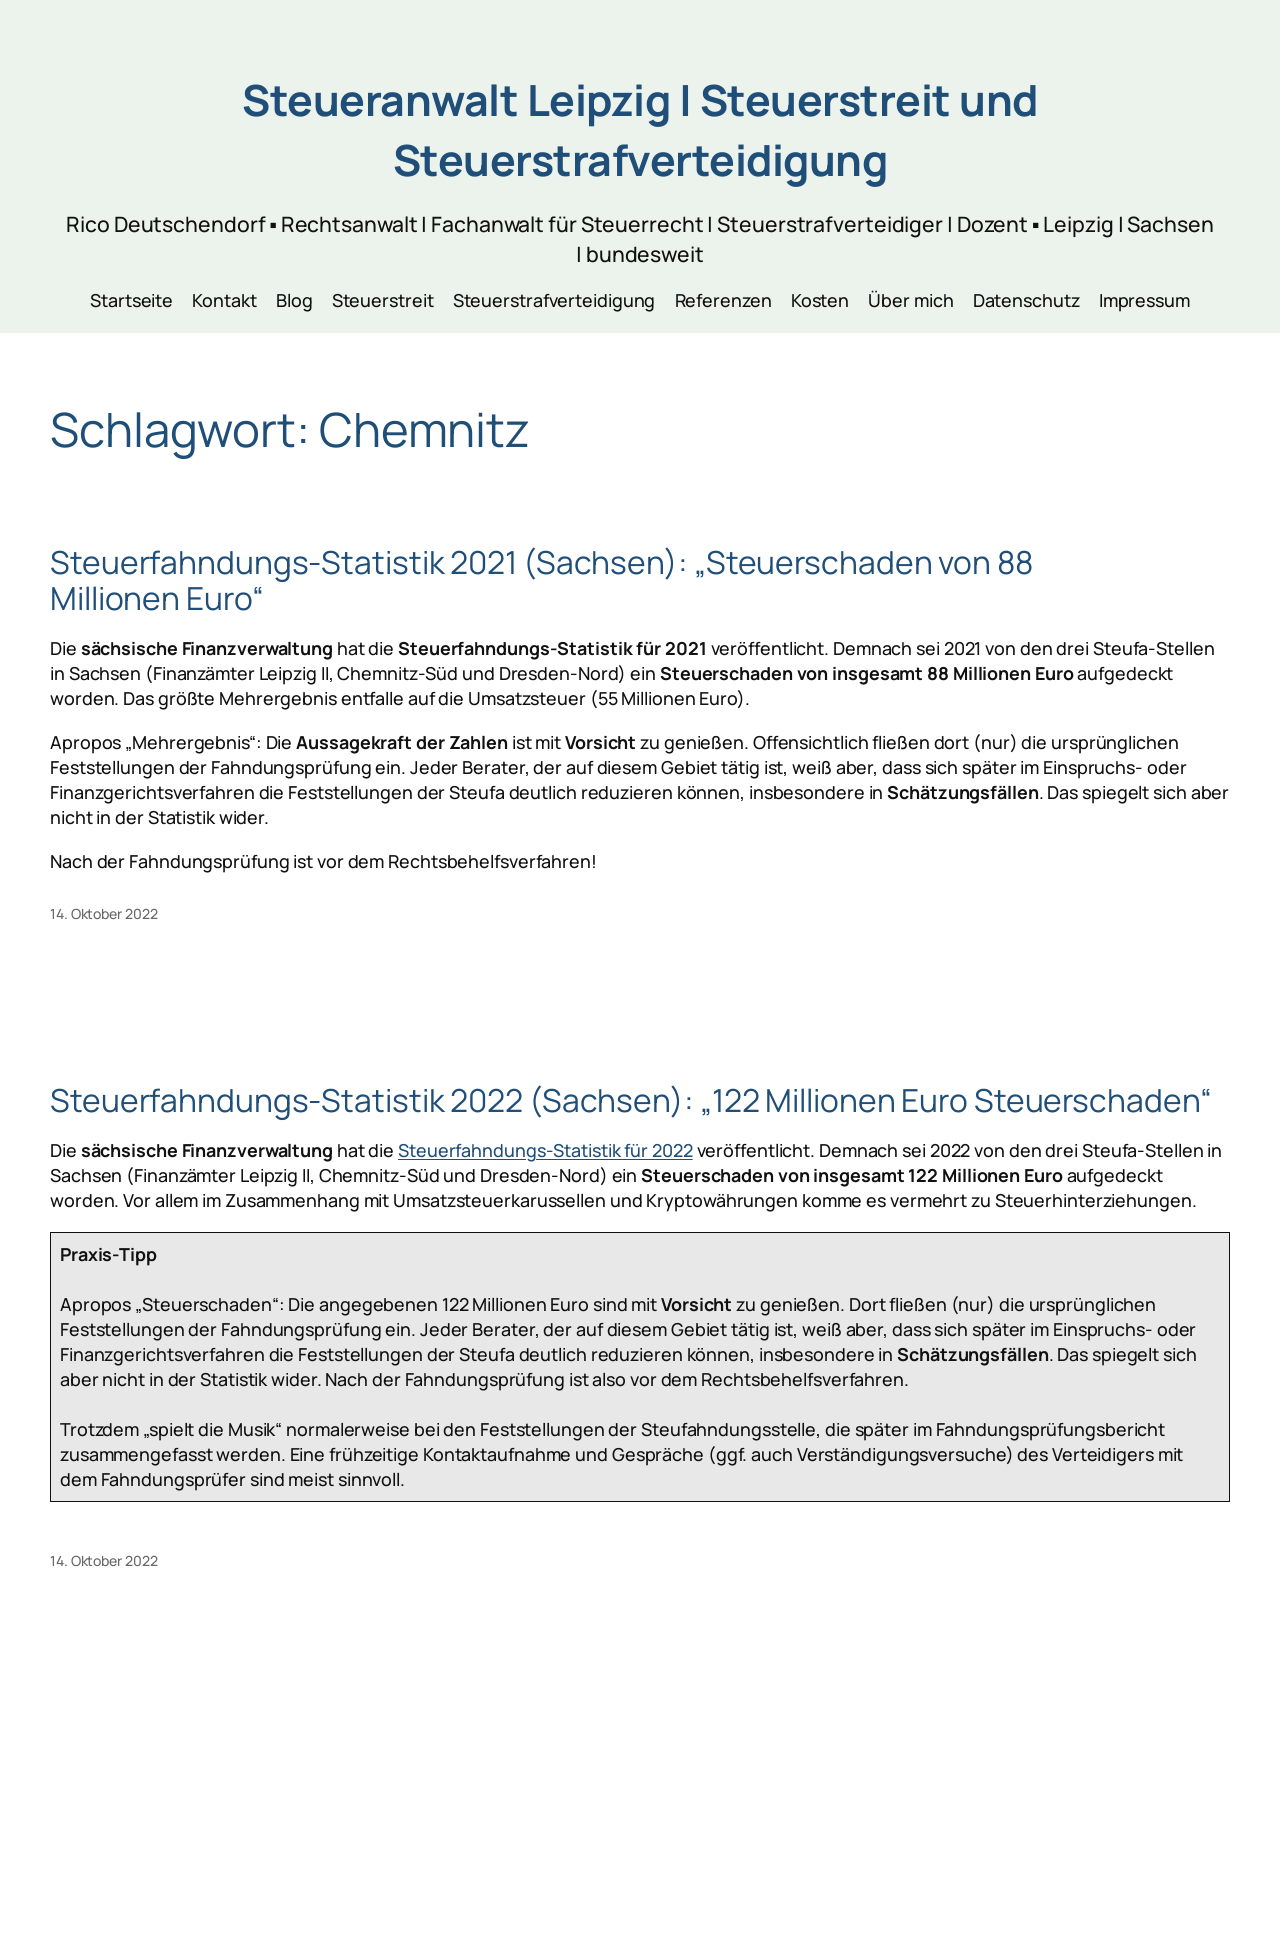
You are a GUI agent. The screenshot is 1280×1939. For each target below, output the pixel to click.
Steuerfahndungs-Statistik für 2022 (545, 1150)
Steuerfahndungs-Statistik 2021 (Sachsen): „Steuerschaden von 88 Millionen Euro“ (541, 580)
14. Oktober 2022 (103, 913)
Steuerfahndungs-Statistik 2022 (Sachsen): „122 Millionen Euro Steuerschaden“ (630, 1101)
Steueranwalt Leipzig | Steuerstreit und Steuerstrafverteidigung (640, 129)
